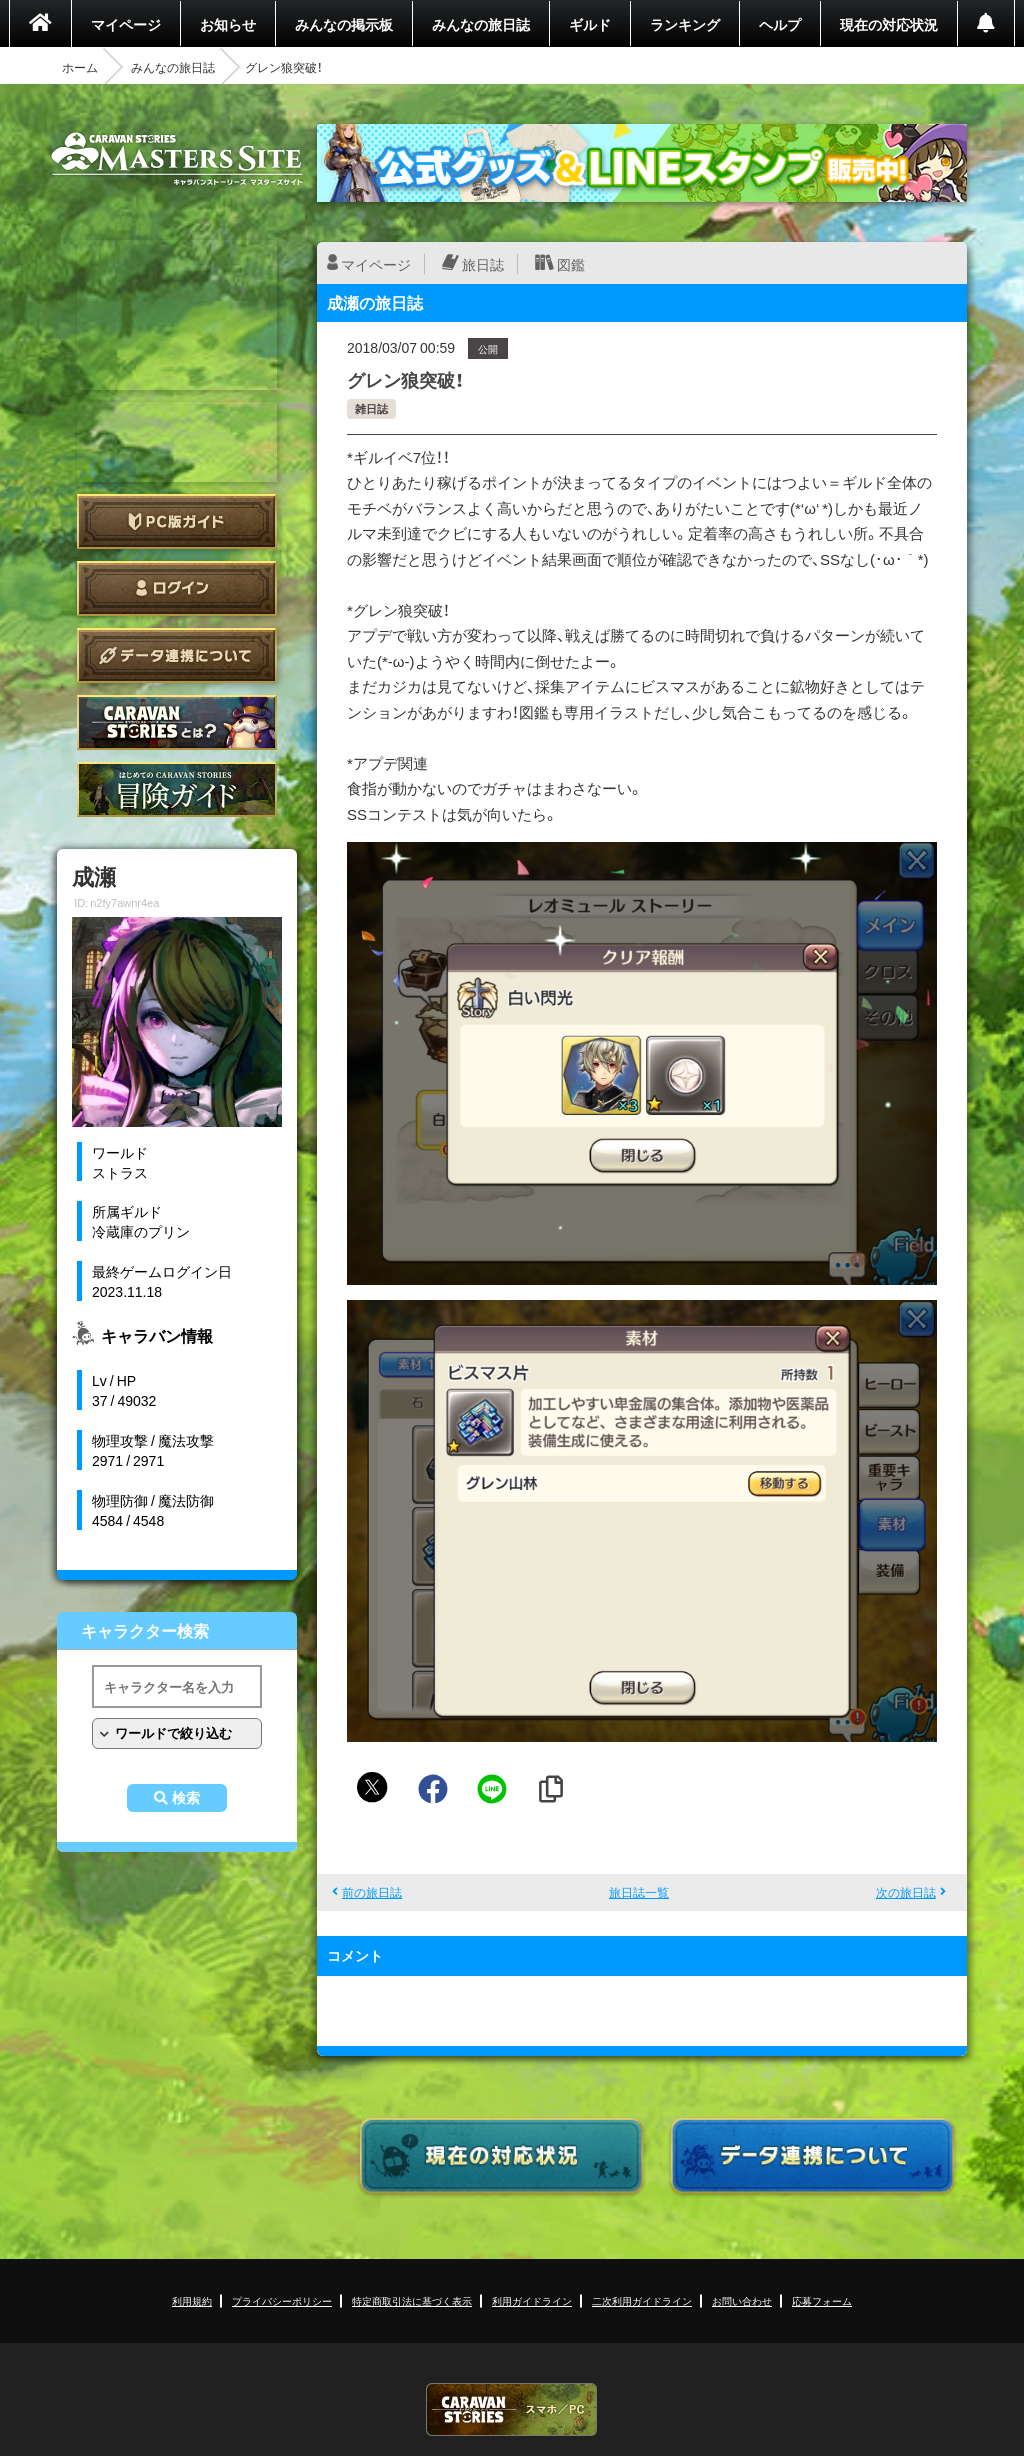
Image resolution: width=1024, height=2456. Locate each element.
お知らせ (228, 24)
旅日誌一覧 (639, 1892)
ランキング (685, 24)
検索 (186, 1798)
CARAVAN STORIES (512, 2409)
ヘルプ (780, 24)
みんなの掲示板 (344, 24)
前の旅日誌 (372, 1892)
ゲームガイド (177, 789)
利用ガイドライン (532, 2300)
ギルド (590, 24)
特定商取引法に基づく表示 (412, 2300)
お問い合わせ (742, 2300)
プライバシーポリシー (282, 2300)
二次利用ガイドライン (642, 2300)
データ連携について (177, 655)
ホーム (80, 67)
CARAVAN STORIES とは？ (177, 722)
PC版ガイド (177, 521)
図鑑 (571, 264)
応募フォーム (822, 2300)
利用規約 (192, 2300)
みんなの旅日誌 (481, 24)
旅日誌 (483, 264)
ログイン (177, 588)
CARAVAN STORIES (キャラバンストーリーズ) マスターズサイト (177, 159)
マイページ (126, 24)
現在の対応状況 (889, 24)
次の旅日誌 (906, 1892)
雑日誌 (371, 408)
